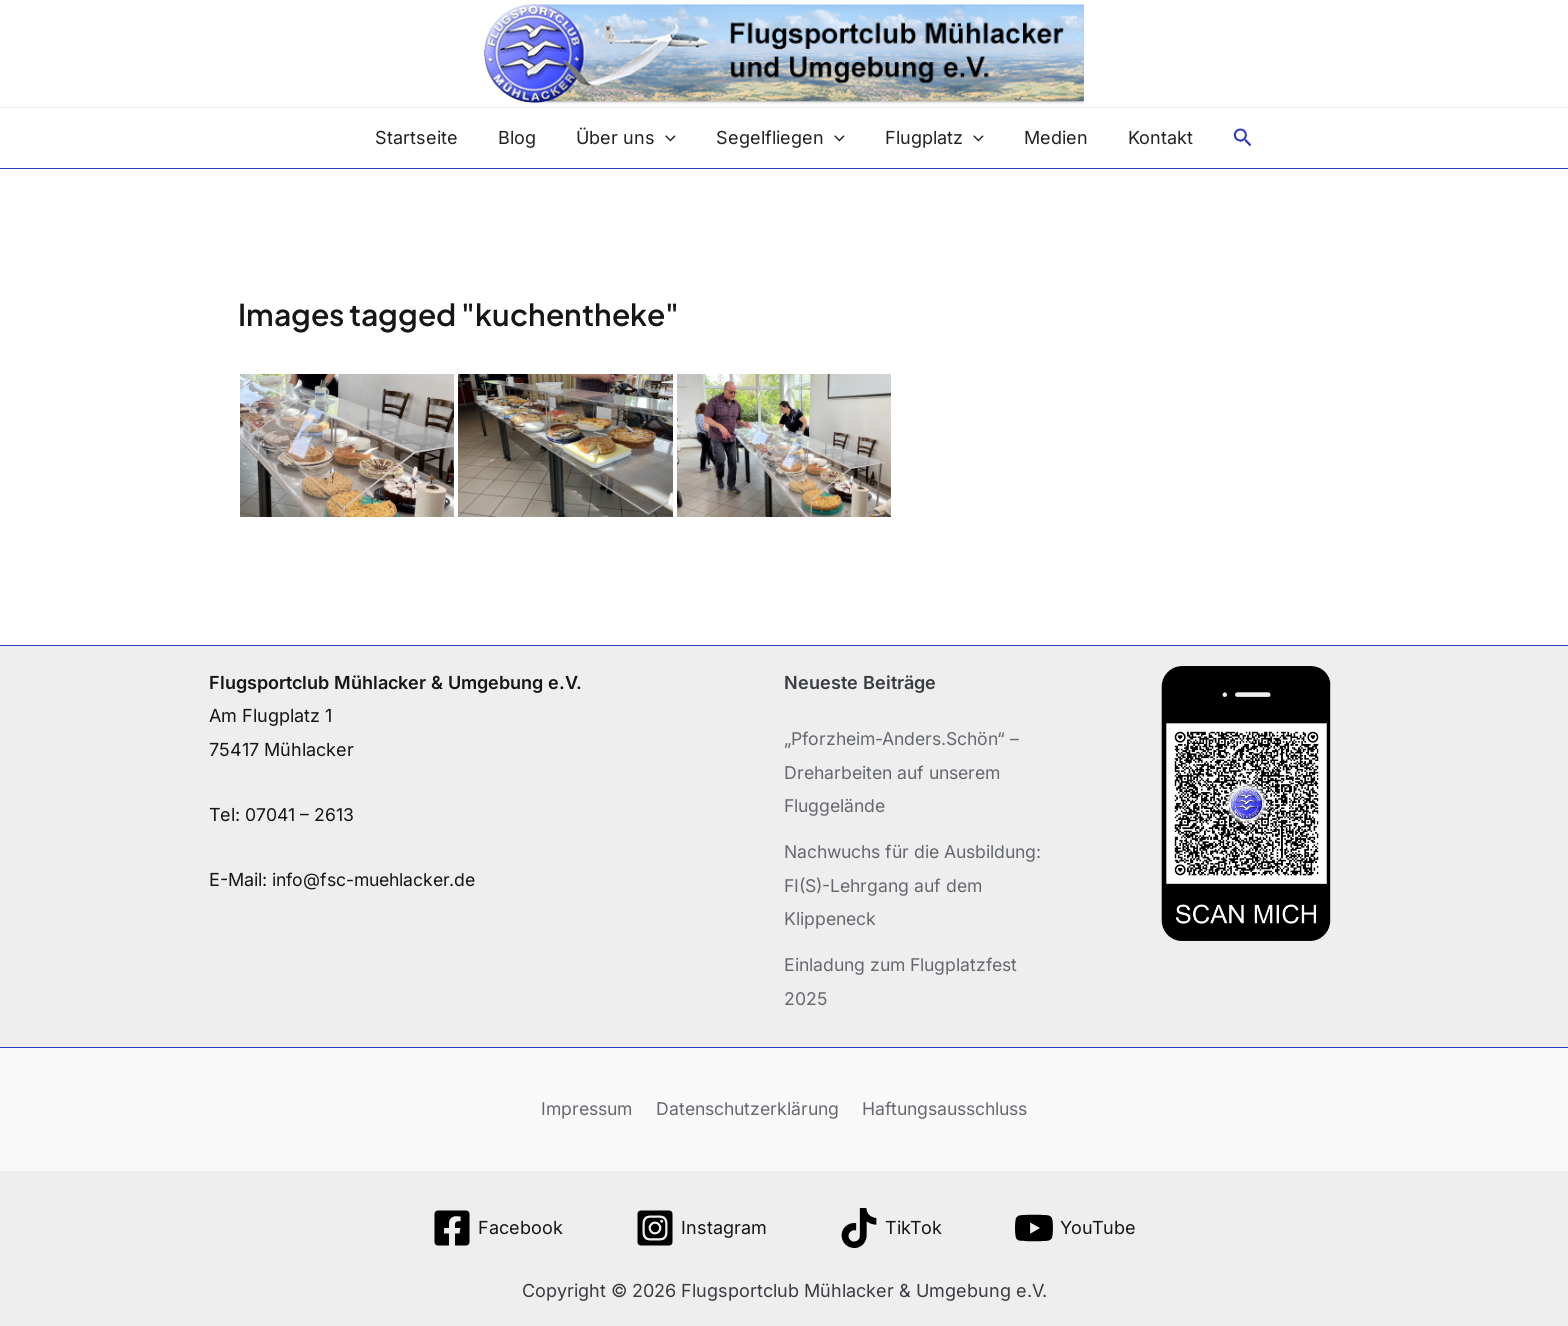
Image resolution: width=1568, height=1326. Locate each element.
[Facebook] (497, 1227)
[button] (669, 138)
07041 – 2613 (300, 814)
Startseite (428, 137)
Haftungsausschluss (946, 1107)
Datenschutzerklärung (745, 1107)
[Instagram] (701, 1227)
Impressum (583, 1107)
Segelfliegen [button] (780, 138)
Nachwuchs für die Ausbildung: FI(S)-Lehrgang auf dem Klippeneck (918, 884)
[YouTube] (1075, 1227)
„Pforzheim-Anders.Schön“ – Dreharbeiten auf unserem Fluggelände (907, 772)
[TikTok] (890, 1227)
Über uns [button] (630, 138)
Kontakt (1148, 137)
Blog (525, 137)
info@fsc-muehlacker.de (377, 879)
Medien (1048, 137)
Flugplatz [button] (930, 138)
